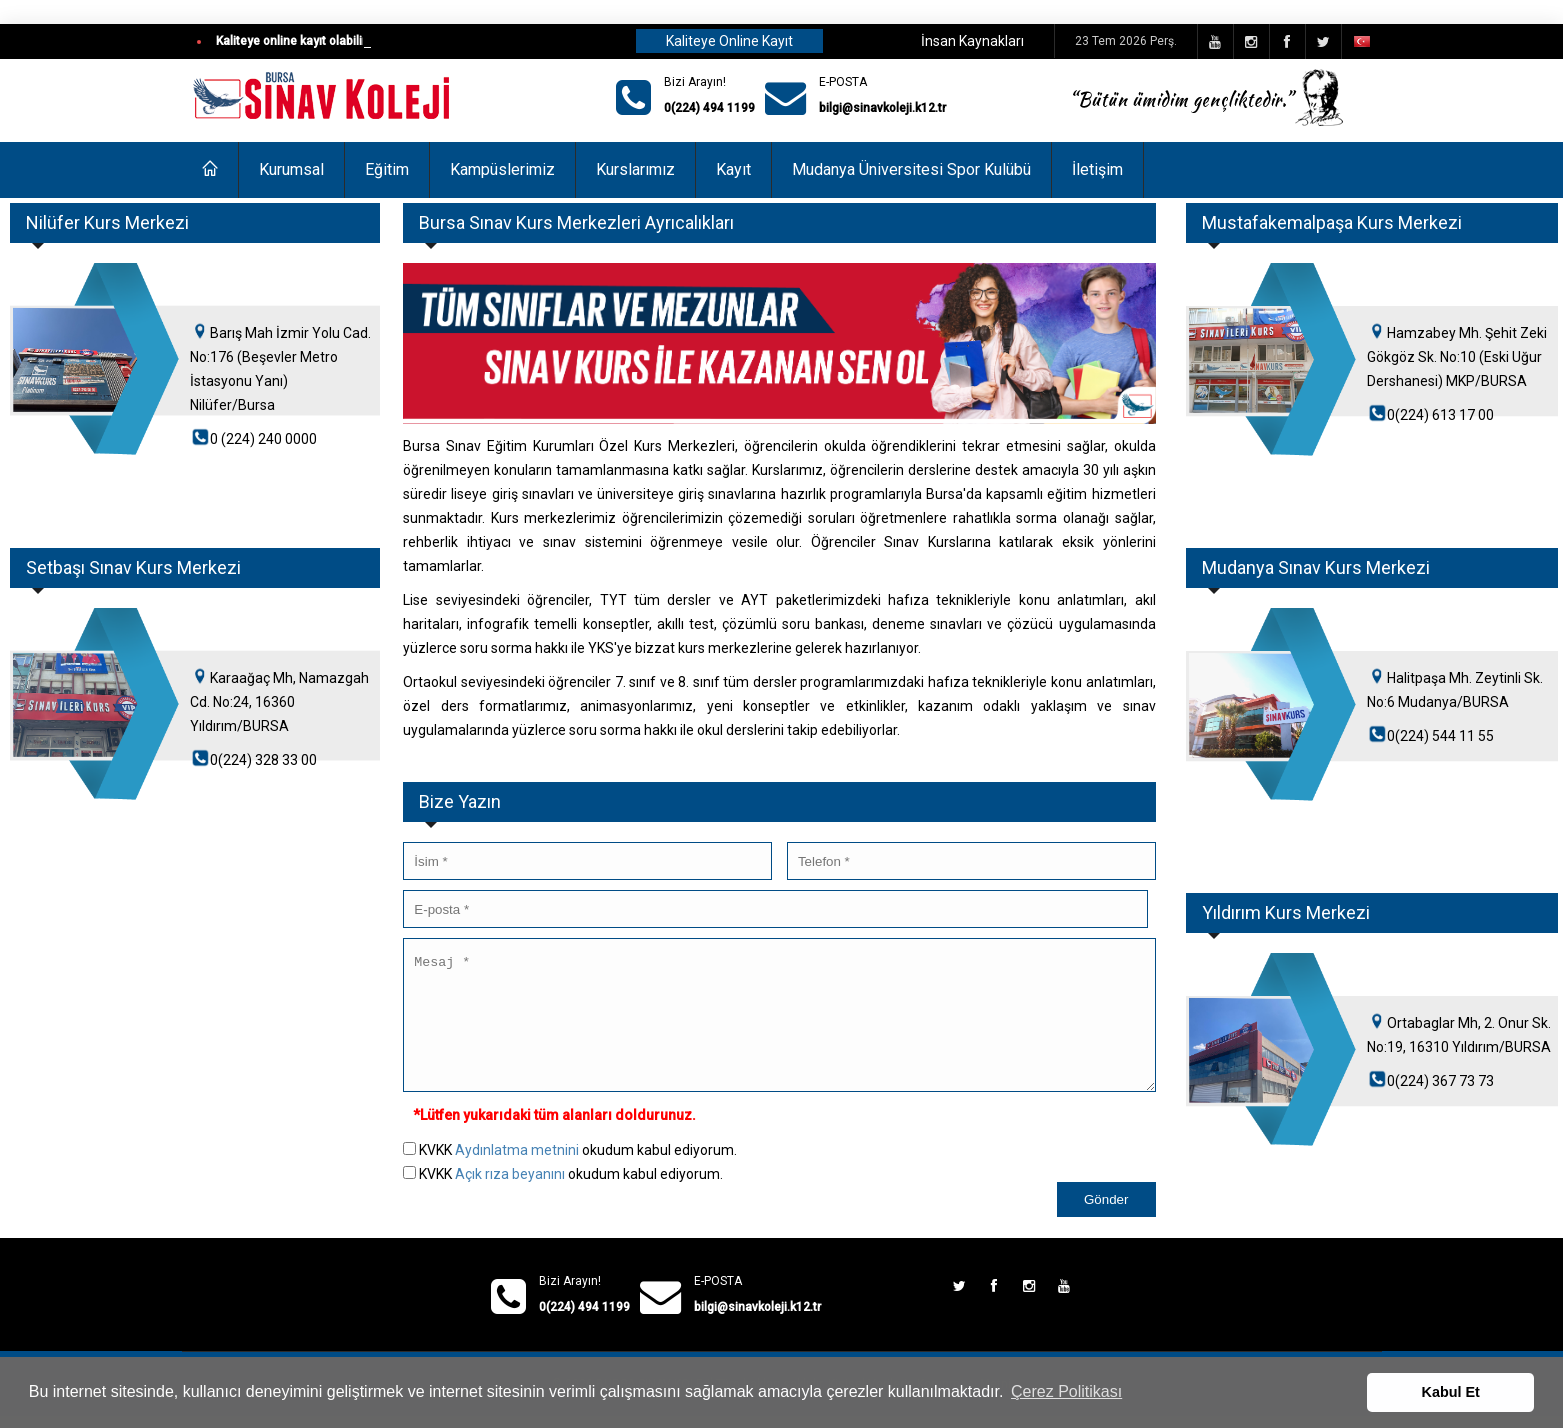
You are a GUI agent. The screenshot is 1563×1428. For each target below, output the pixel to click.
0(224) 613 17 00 (1440, 415)
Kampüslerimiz (502, 169)
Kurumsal (291, 169)
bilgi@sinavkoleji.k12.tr (882, 108)
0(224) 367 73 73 (1440, 1081)
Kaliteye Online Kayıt (729, 41)
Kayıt (733, 169)
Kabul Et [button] (1451, 1392)
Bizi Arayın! (695, 82)
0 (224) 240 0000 (263, 439)
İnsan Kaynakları (972, 41)
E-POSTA (843, 82)
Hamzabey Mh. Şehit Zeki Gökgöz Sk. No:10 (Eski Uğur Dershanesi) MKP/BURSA (1457, 357)
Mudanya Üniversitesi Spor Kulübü (911, 169)
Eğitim (387, 169)
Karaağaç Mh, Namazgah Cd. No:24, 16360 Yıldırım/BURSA (279, 702)
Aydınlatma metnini (517, 1174)
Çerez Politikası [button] (1066, 1391)
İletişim (1097, 169)
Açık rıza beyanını (510, 1198)
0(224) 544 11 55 (1440, 736)
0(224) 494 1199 (709, 108)
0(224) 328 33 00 (263, 760)
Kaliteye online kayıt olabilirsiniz (304, 41)
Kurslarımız (635, 169)
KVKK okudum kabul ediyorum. (578, 1174)
